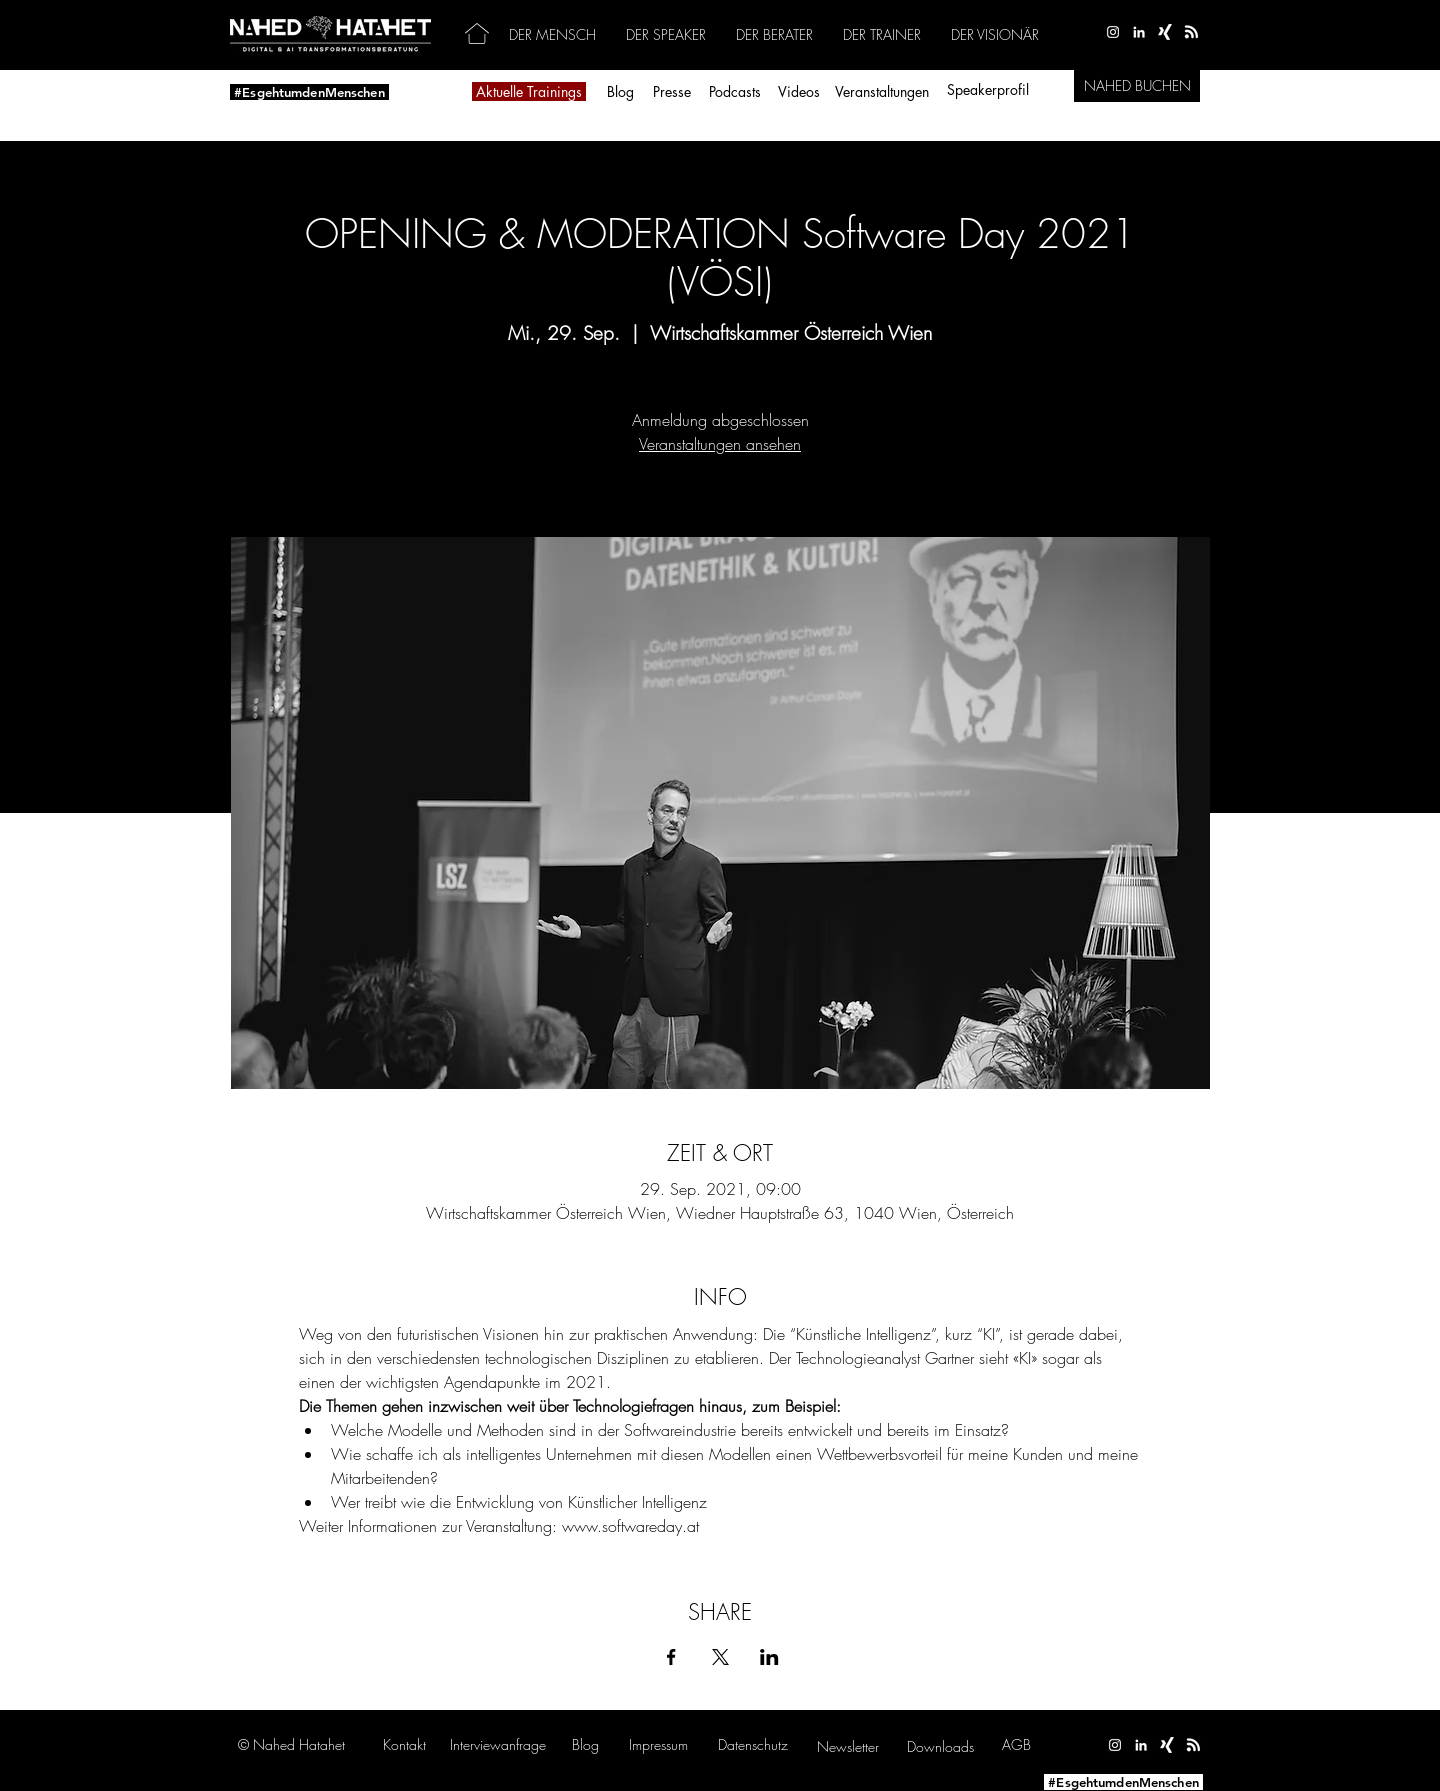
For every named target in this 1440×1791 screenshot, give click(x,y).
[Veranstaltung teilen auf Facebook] (671, 1657)
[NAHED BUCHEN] (1137, 86)
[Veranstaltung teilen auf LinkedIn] (769, 1657)
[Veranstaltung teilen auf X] (720, 1657)
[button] (498, 1744)
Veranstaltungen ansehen (720, 444)
